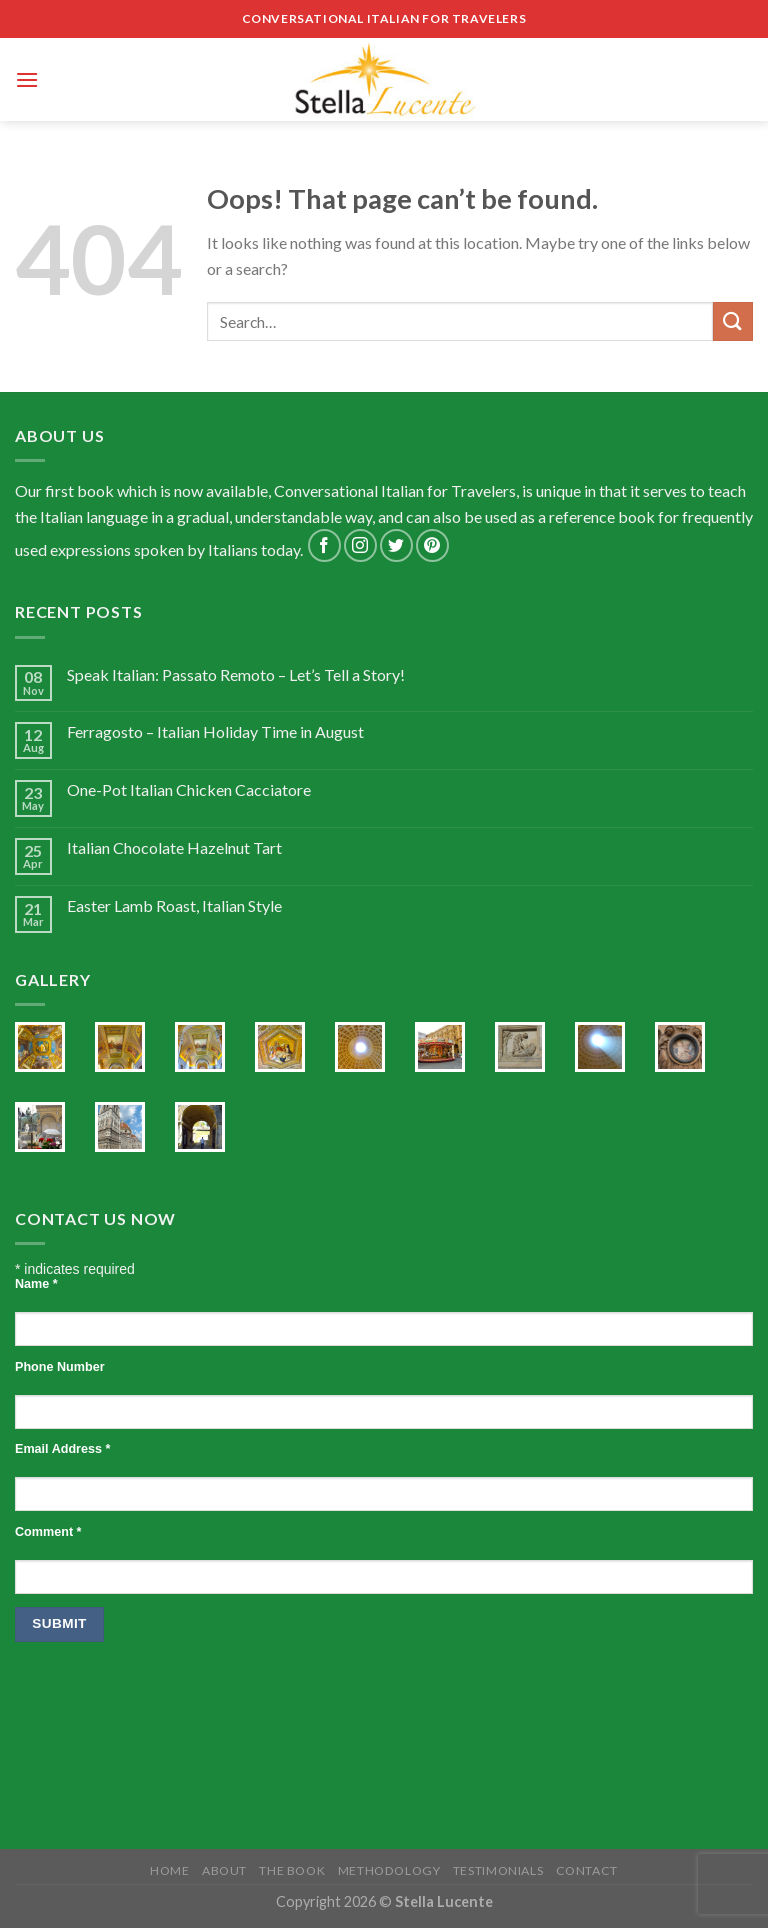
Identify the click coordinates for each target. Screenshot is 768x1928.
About (224, 1870)
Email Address (62, 1449)
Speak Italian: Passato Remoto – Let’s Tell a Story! (236, 674)
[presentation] (167, 1705)
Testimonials (498, 1870)
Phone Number (60, 1367)
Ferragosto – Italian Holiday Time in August (215, 731)
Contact (587, 1870)
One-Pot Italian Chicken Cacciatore (189, 789)
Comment (48, 1532)
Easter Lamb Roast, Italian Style (174, 905)
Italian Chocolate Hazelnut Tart (174, 847)
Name (36, 1284)
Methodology (389, 1870)
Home (169, 1870)
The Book (292, 1870)
